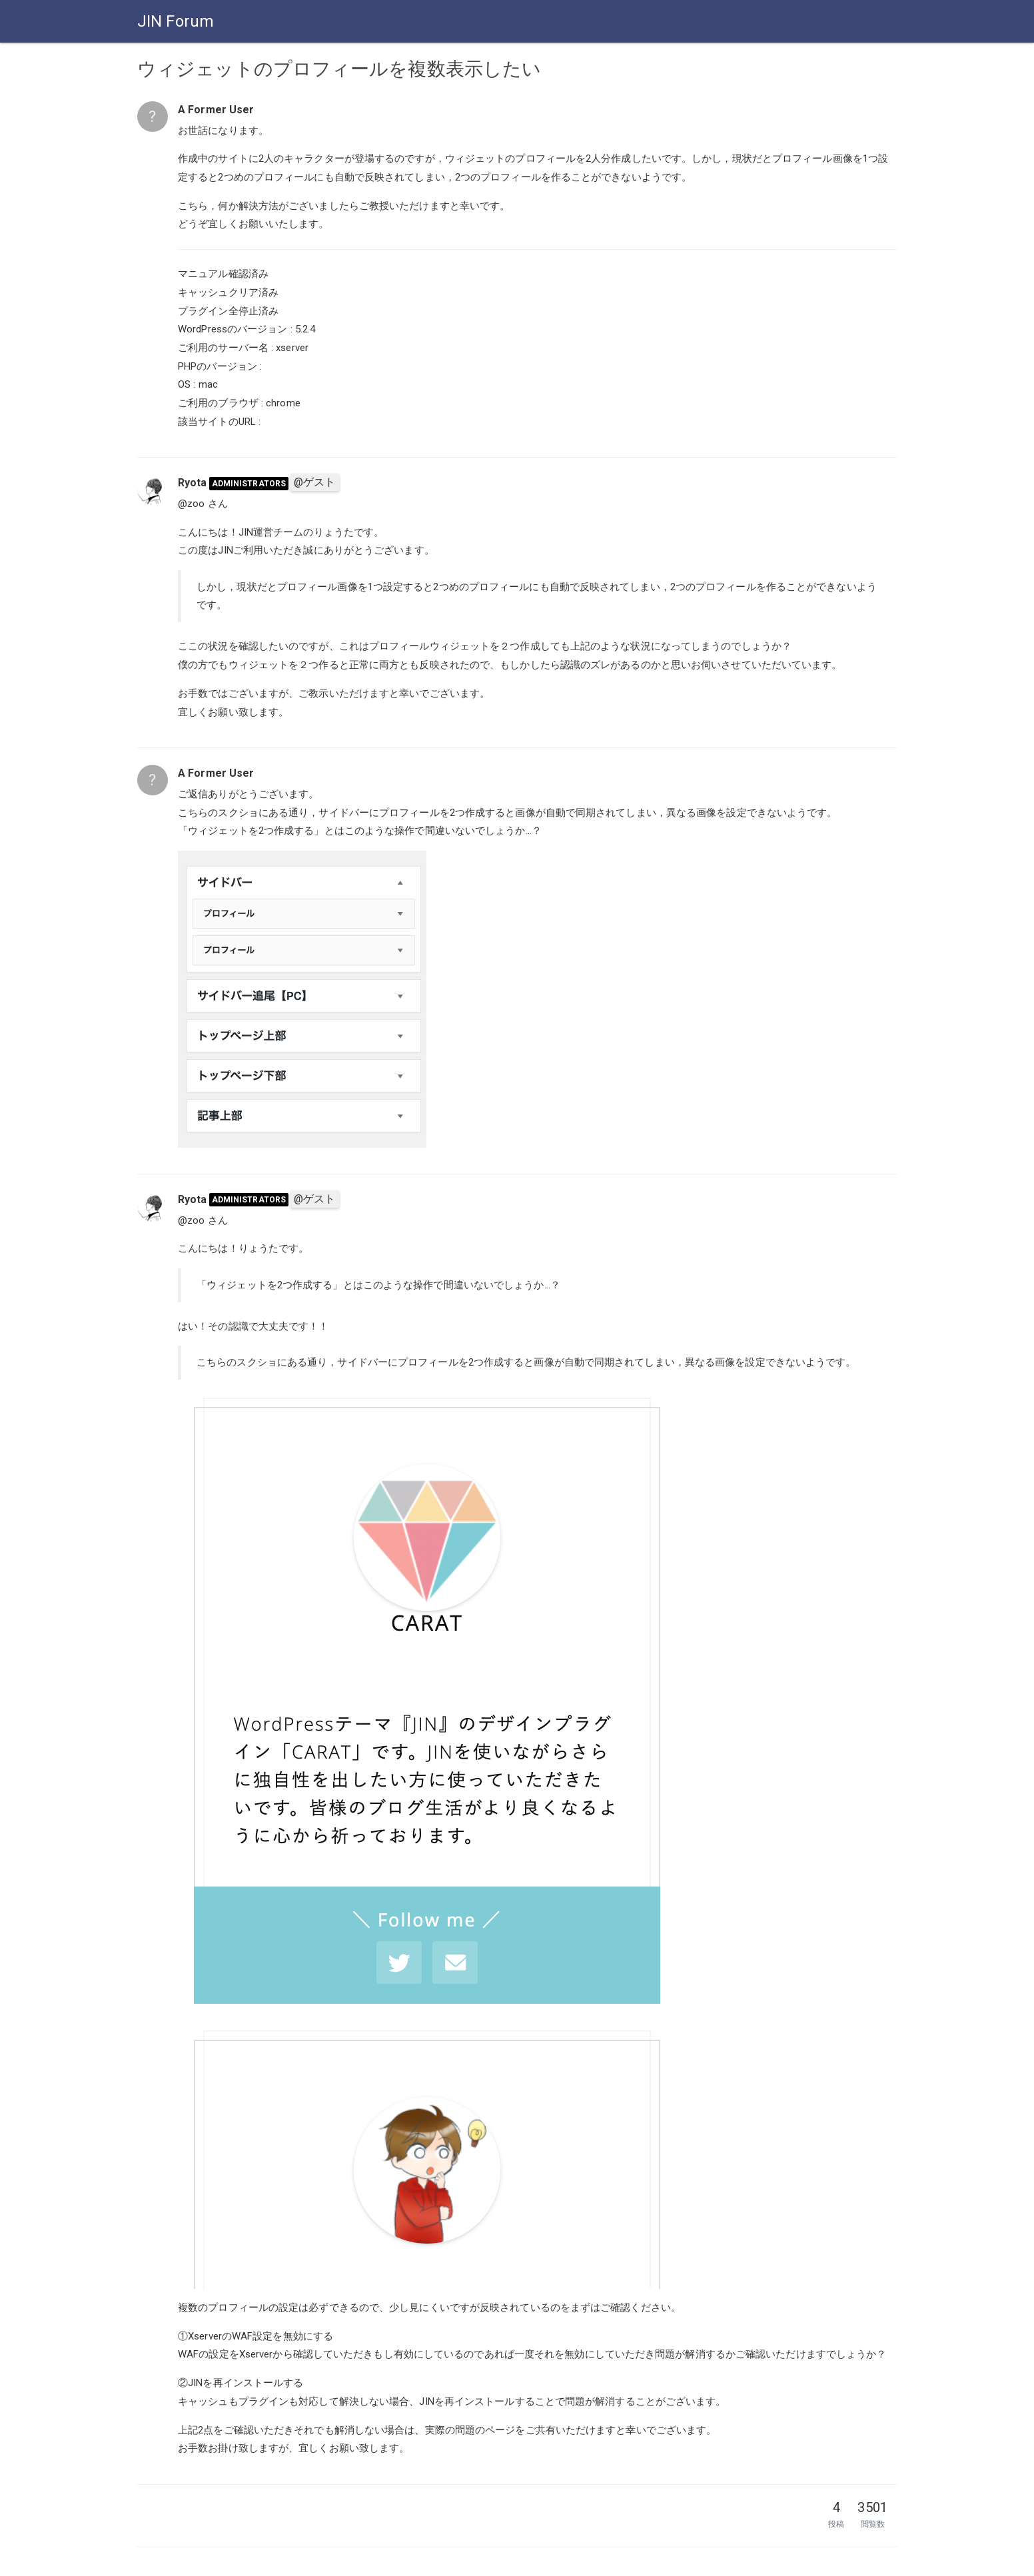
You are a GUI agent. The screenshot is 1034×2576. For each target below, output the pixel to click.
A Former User (216, 109)
